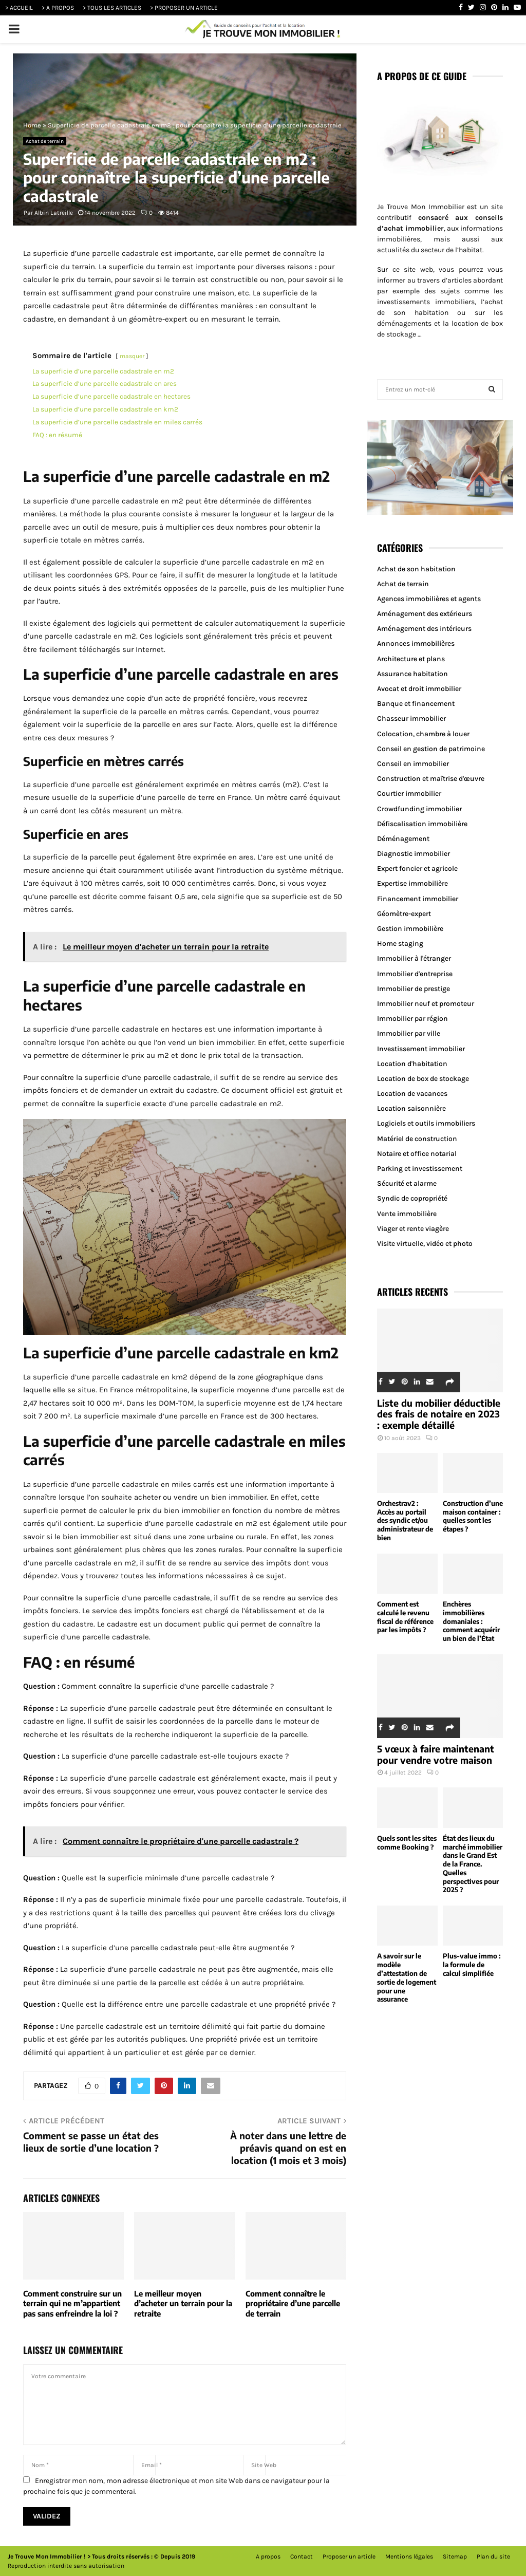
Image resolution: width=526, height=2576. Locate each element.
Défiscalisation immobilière (422, 823)
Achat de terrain (45, 141)
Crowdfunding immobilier (419, 809)
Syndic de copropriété (412, 1198)
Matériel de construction (417, 1138)
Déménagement (403, 838)
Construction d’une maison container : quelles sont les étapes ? (473, 1516)
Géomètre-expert (404, 913)
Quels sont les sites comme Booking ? (407, 1842)
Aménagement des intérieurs (424, 628)
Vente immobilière (407, 1213)
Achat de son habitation (416, 569)
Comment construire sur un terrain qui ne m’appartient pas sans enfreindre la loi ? (72, 2303)
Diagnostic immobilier (413, 853)
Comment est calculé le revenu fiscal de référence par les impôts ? (405, 1617)
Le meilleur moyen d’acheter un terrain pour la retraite (183, 2303)
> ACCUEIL (19, 7)
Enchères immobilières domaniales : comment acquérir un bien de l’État (471, 1621)
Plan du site (493, 2556)
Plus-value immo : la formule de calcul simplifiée (472, 1964)
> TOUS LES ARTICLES (112, 7)
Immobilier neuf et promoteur (425, 1003)
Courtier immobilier (409, 793)
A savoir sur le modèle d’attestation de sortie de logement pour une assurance (406, 1977)
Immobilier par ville (408, 1033)
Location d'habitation (412, 1063)
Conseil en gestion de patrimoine (431, 748)
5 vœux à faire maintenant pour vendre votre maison (435, 1754)
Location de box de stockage (423, 1078)
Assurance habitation (412, 673)
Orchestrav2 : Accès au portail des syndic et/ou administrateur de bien (405, 1520)
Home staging (400, 943)
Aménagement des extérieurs (424, 613)
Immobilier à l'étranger (414, 958)
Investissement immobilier (421, 1048)
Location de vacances (412, 1093)
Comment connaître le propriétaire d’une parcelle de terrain (293, 2303)
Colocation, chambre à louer (423, 734)
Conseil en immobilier (413, 763)
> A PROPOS (58, 7)
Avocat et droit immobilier (419, 688)
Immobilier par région (412, 1018)
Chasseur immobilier (411, 718)
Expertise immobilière (412, 883)
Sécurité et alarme (407, 1183)
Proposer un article (349, 2556)
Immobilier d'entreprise (415, 973)
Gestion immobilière (410, 928)
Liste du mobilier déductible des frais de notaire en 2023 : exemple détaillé (438, 1414)
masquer (132, 356)
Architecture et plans (411, 659)
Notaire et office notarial (417, 1153)
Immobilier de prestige (413, 988)
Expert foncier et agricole (417, 868)
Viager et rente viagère (413, 1228)
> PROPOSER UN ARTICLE (184, 7)
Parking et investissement (419, 1168)
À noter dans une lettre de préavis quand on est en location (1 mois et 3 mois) (288, 2148)
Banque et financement (416, 703)
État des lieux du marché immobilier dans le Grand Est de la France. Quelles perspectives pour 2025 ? (472, 1864)
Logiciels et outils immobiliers (426, 1123)
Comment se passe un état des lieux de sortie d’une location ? (91, 2142)
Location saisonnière (411, 1108)
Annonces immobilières (416, 643)
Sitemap (455, 2556)
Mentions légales (409, 2556)
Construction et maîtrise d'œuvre (430, 778)
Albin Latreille (53, 212)
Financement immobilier (417, 898)
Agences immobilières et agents (429, 598)
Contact (301, 2556)
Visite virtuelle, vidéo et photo (425, 1243)
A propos (268, 2556)
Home (32, 125)
